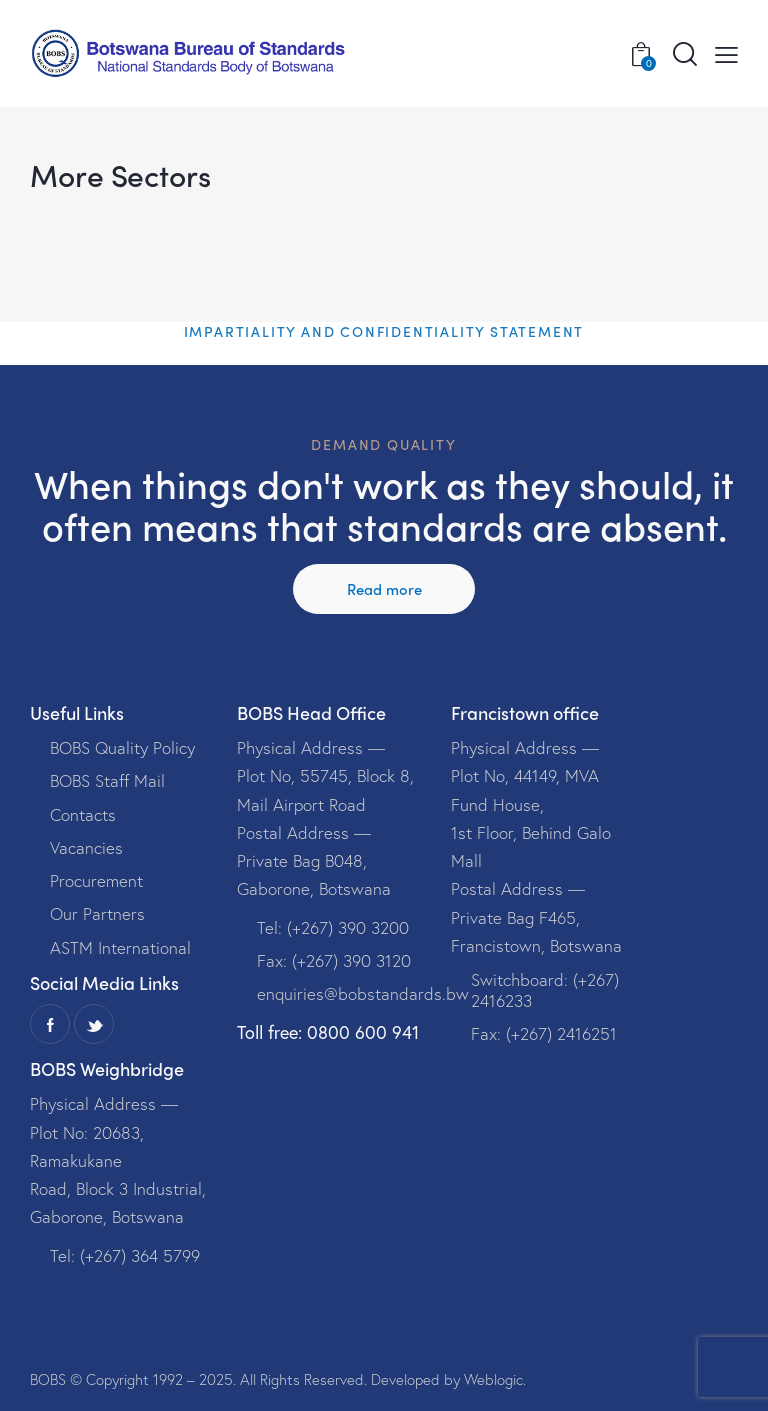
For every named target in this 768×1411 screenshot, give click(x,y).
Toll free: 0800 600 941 (328, 1032)
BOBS (48, 1379)
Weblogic (493, 1379)
